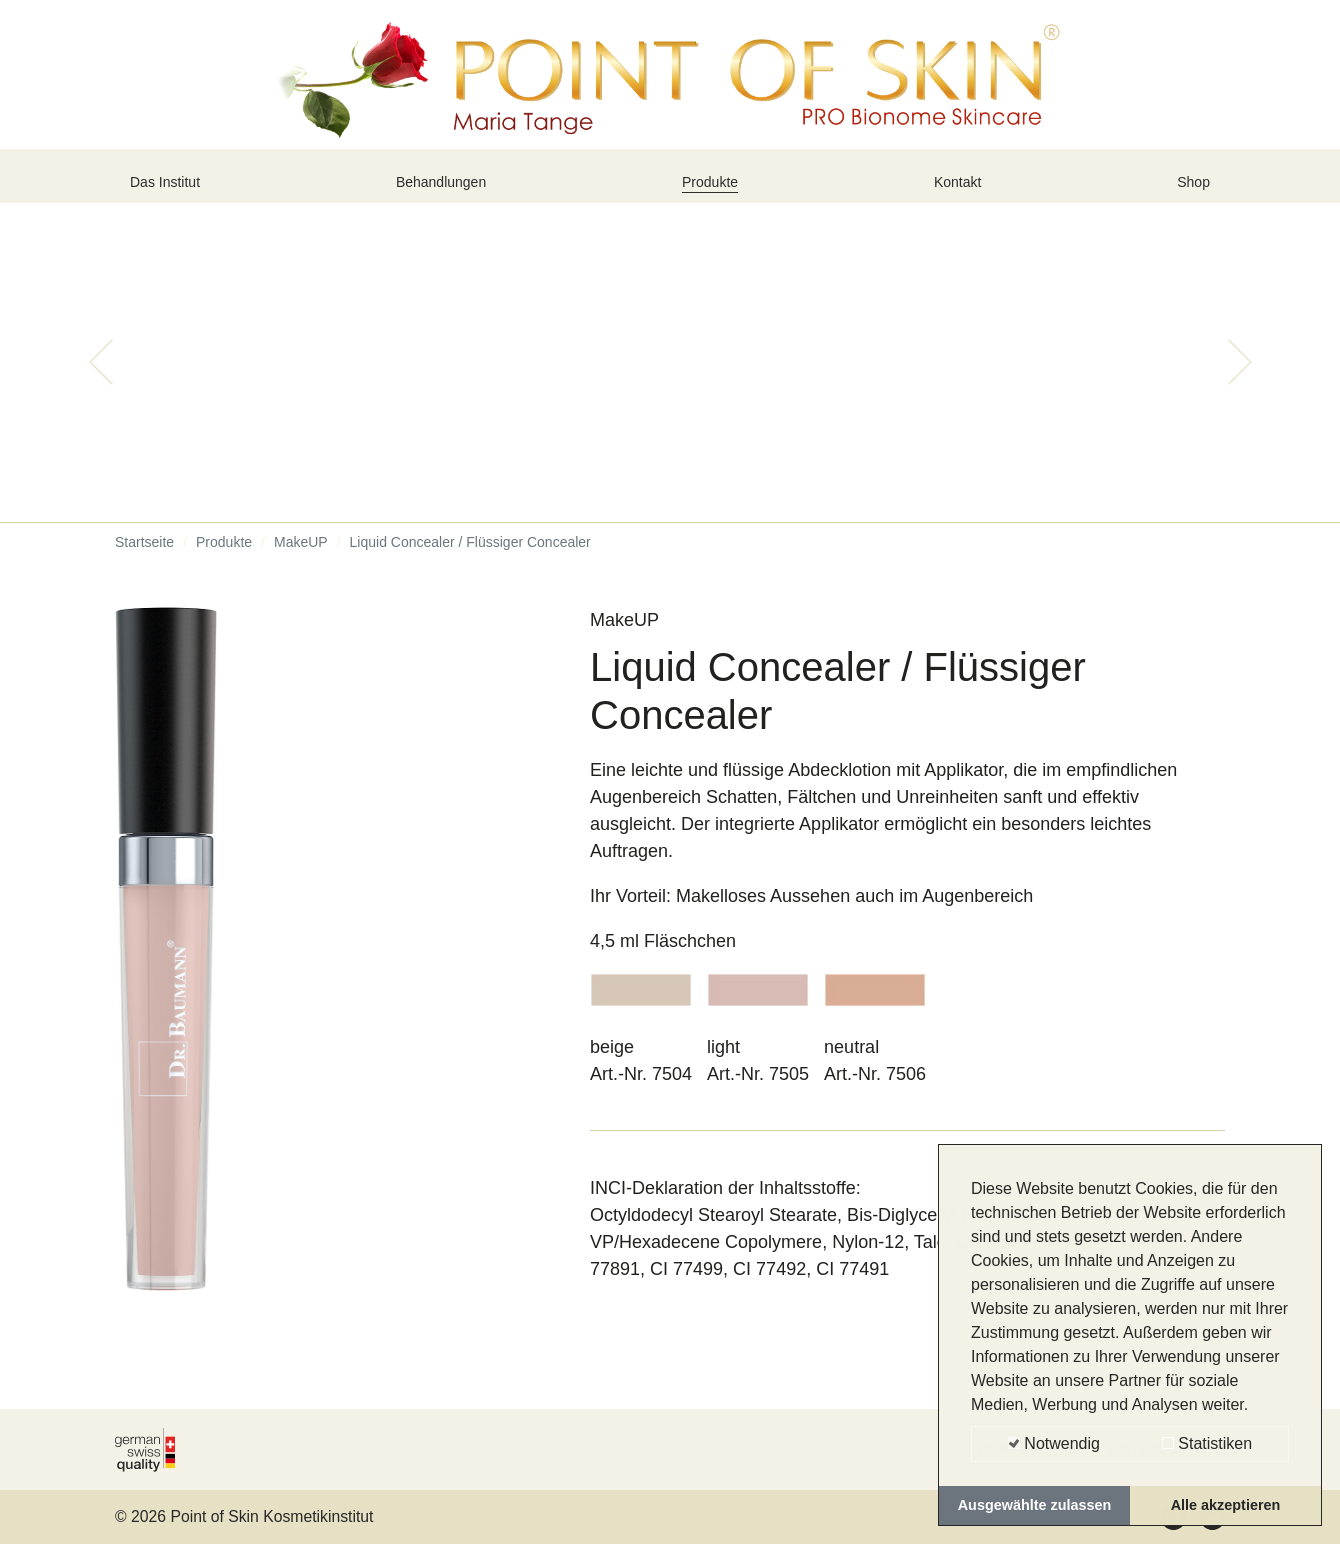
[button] (100, 380)
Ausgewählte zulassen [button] (1035, 1505)
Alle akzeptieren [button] (1226, 1505)
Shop (1189, 193)
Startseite (144, 560)
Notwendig (1054, 1443)
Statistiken (1207, 1443)
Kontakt (962, 193)
